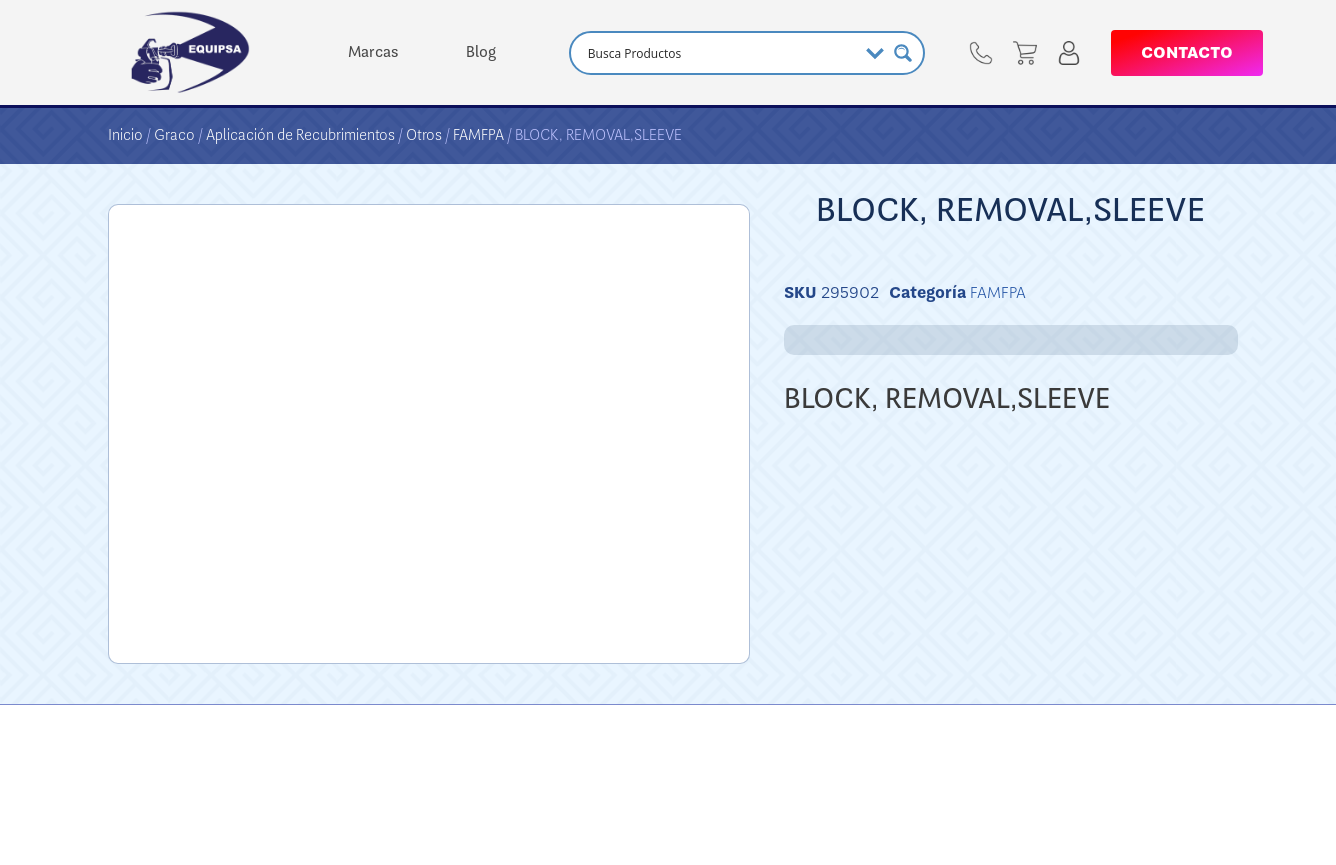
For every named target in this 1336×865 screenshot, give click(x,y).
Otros (424, 135)
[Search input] (720, 53)
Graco (174, 135)
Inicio (125, 135)
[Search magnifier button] (903, 53)
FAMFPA (478, 135)
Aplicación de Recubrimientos (300, 135)
